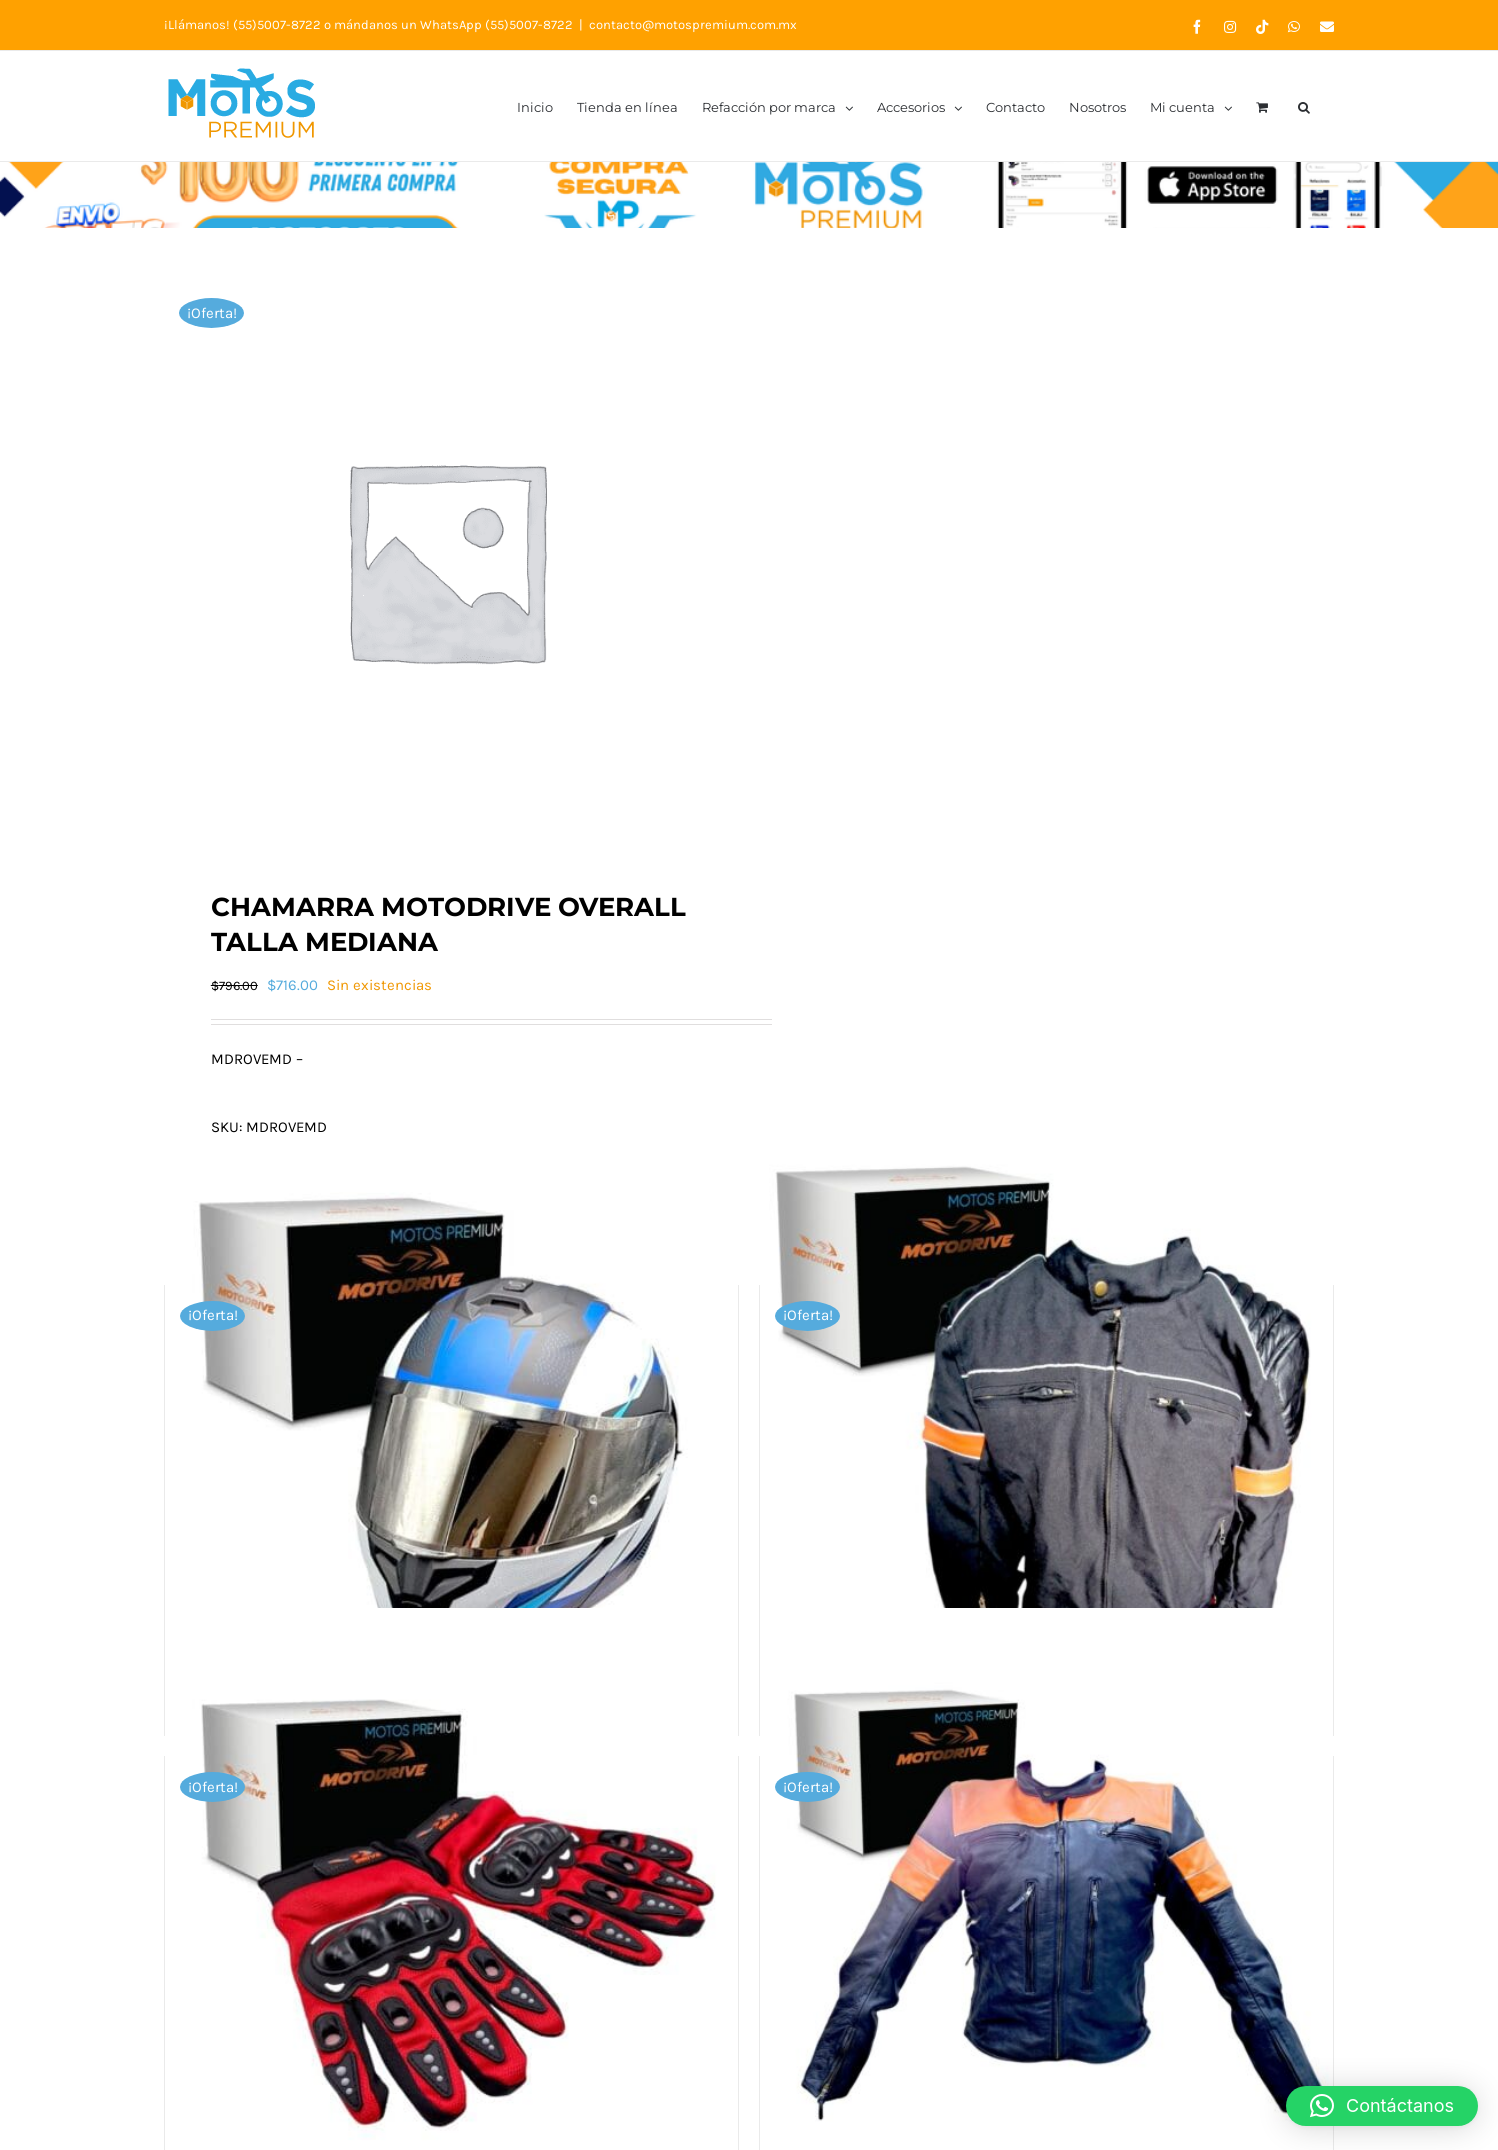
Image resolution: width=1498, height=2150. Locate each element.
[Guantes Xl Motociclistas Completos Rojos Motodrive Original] (451, 1895)
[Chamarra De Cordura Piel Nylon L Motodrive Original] (1046, 1424)
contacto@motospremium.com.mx (693, 24)
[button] (1304, 106)
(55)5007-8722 (277, 24)
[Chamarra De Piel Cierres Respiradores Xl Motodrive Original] (1046, 1895)
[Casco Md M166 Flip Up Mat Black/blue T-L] (451, 1424)
